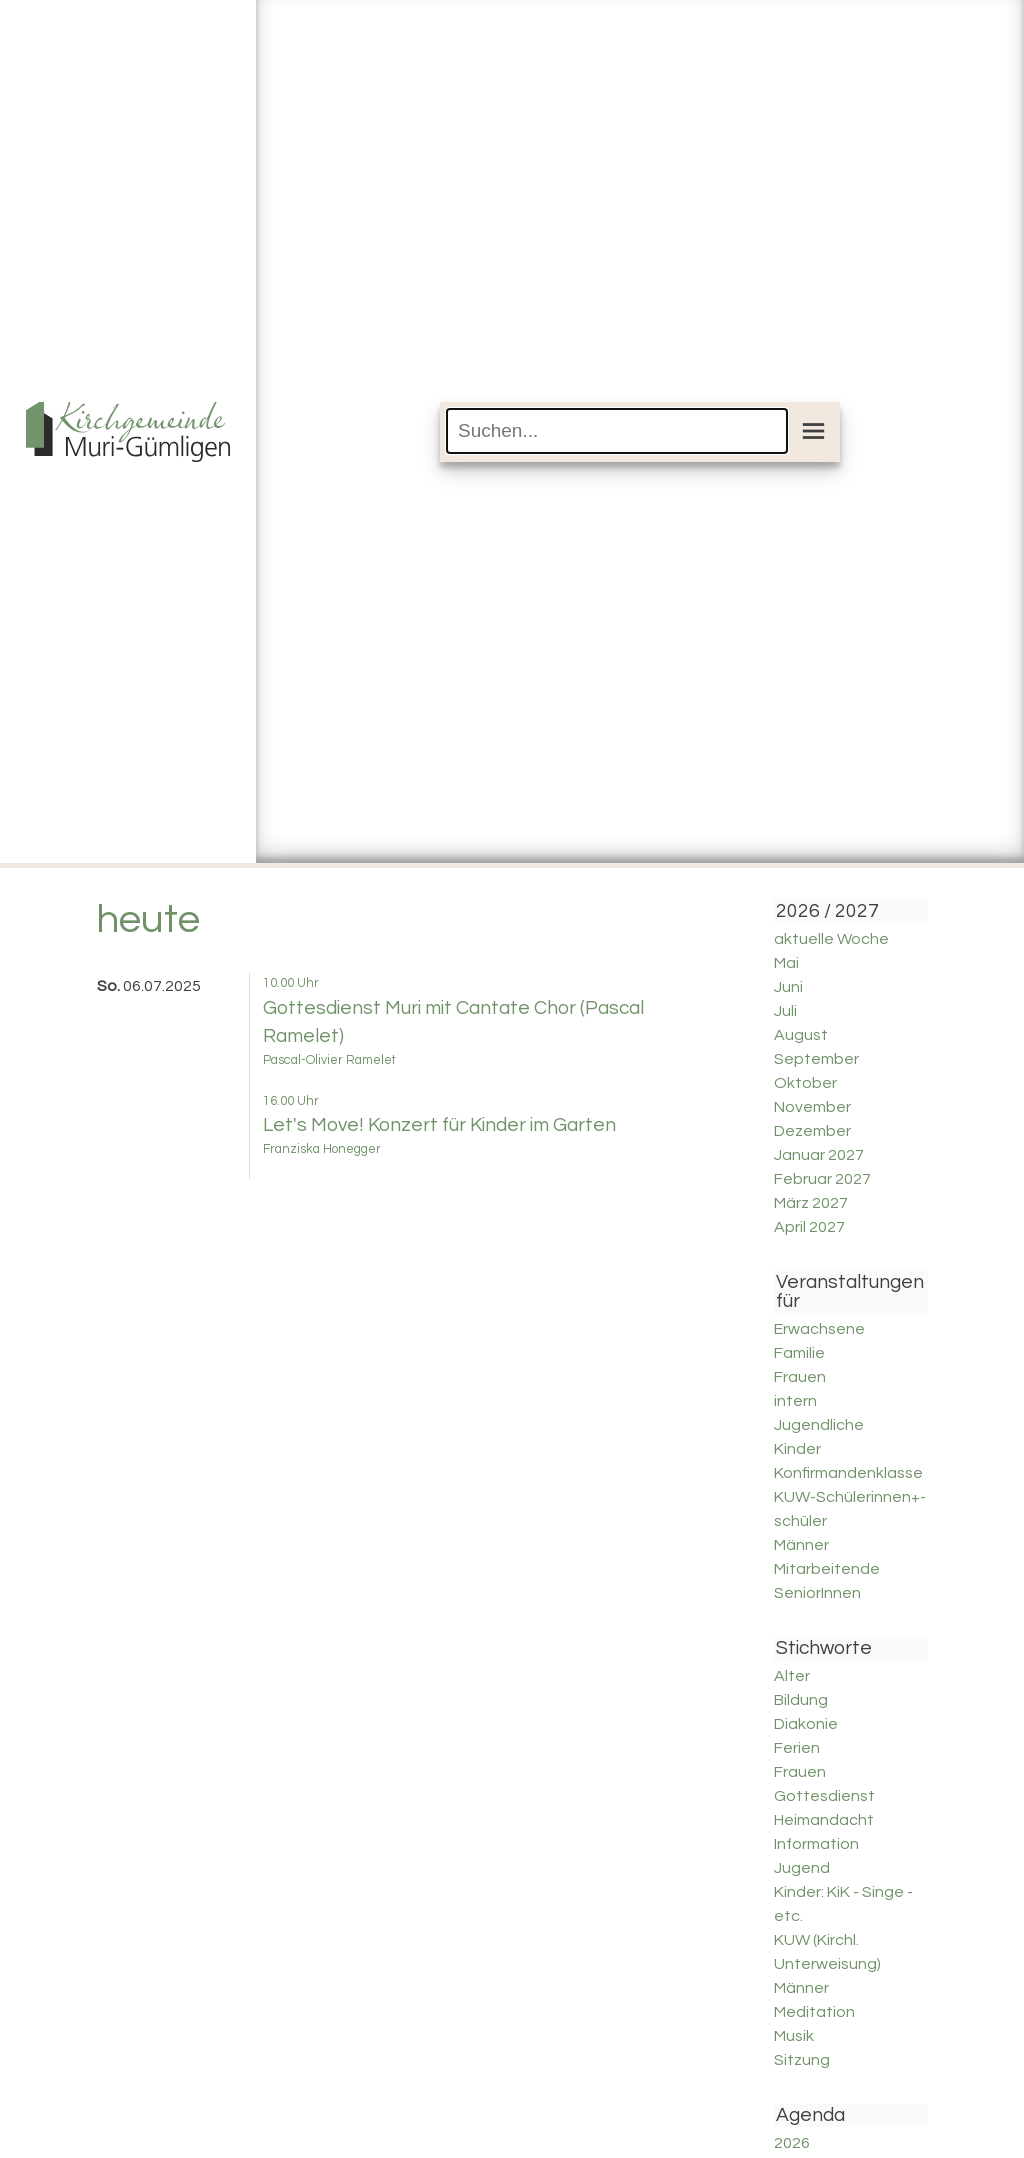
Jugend (802, 1868)
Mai (786, 963)
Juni (788, 987)
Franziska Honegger (322, 1149)
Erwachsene (819, 1329)
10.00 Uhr (291, 983)
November (812, 1107)
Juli (785, 1011)
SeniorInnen (817, 1593)
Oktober (805, 1083)
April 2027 (809, 1227)
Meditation (814, 2012)
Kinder (797, 1449)
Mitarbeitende (827, 1569)
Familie (799, 1353)
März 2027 (811, 1203)
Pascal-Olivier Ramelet (329, 1060)
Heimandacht (824, 1820)
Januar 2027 (819, 1155)
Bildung (801, 1700)
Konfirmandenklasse (848, 1473)
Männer (801, 1545)
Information (816, 1844)
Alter (792, 1676)
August (801, 1035)
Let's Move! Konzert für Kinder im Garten (439, 1125)
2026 (792, 2143)
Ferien (797, 1748)
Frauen (800, 1377)
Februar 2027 (822, 1179)
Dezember (812, 1131)
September (816, 1059)
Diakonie (806, 1724)
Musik (794, 2036)
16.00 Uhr (291, 1101)
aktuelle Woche (831, 939)
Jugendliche (819, 1425)
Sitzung (802, 2060)
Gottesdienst (824, 1796)
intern (795, 1401)
